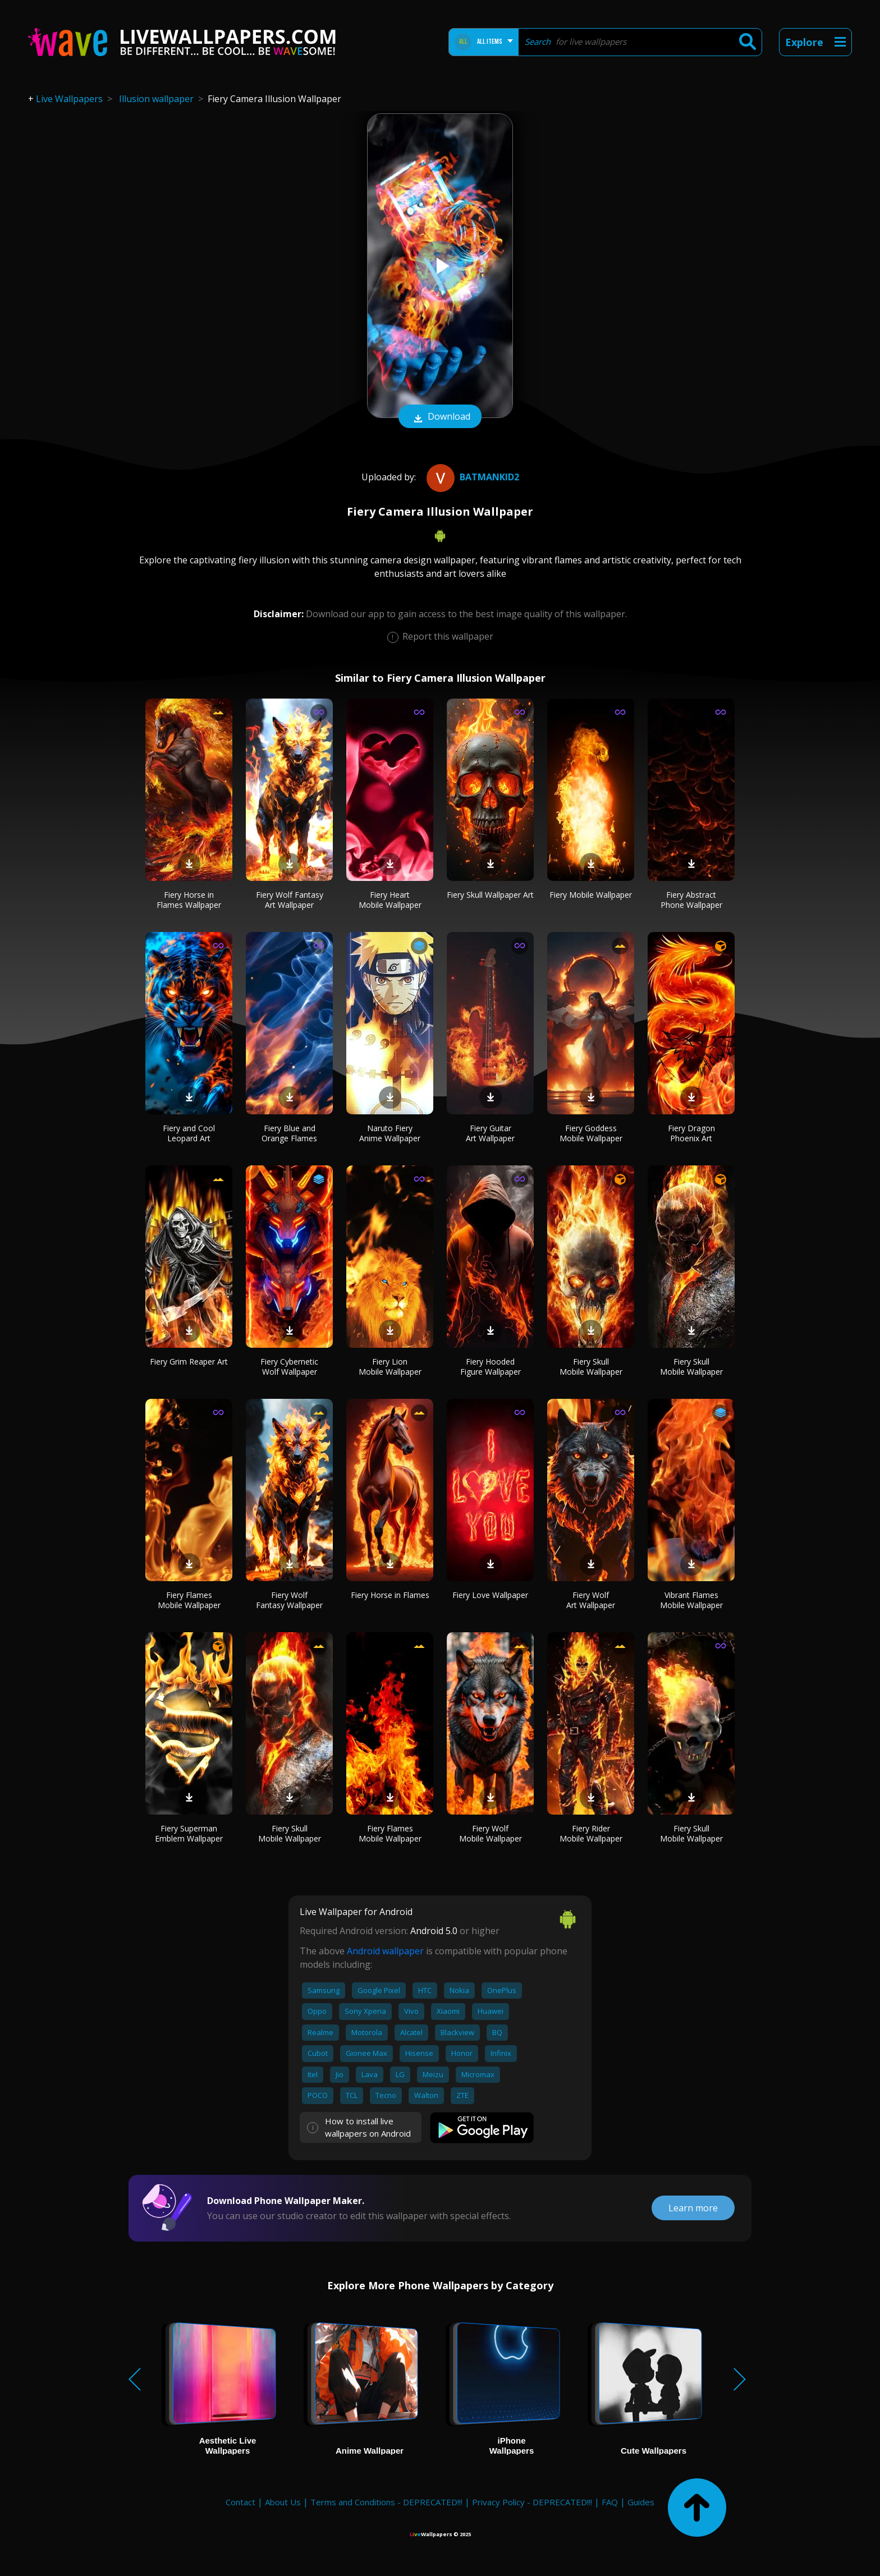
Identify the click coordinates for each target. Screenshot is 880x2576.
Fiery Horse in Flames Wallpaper (189, 899)
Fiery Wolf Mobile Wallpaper (490, 1833)
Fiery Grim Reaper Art (189, 1361)
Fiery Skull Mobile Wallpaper (591, 1366)
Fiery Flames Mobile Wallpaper (189, 1600)
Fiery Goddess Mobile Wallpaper (591, 1133)
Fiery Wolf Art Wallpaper (590, 1600)
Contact (240, 2502)
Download (440, 417)
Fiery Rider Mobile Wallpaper (591, 1833)
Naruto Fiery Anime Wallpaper (389, 1133)
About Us (283, 2502)
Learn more (693, 2208)
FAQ (610, 2502)
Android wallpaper (385, 1951)
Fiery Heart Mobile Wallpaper (390, 899)
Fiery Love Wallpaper (490, 1595)
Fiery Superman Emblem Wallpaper (189, 1833)
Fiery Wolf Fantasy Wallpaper (289, 1600)
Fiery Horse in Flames (390, 1595)
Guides (640, 2502)
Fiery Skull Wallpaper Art (490, 894)
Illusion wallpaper (156, 99)
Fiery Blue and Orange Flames (289, 1133)
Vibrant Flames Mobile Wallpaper (691, 1600)
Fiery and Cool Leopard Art (189, 1133)
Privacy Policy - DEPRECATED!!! (532, 2502)
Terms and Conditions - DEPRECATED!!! (386, 2502)
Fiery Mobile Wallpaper (590, 894)
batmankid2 (471, 477)
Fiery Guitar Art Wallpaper (490, 1133)
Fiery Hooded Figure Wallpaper (490, 1366)
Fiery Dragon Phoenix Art (691, 1133)
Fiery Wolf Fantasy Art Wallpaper (289, 899)
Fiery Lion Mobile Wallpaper (390, 1366)
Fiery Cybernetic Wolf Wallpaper (289, 1366)
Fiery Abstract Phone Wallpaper (691, 899)
